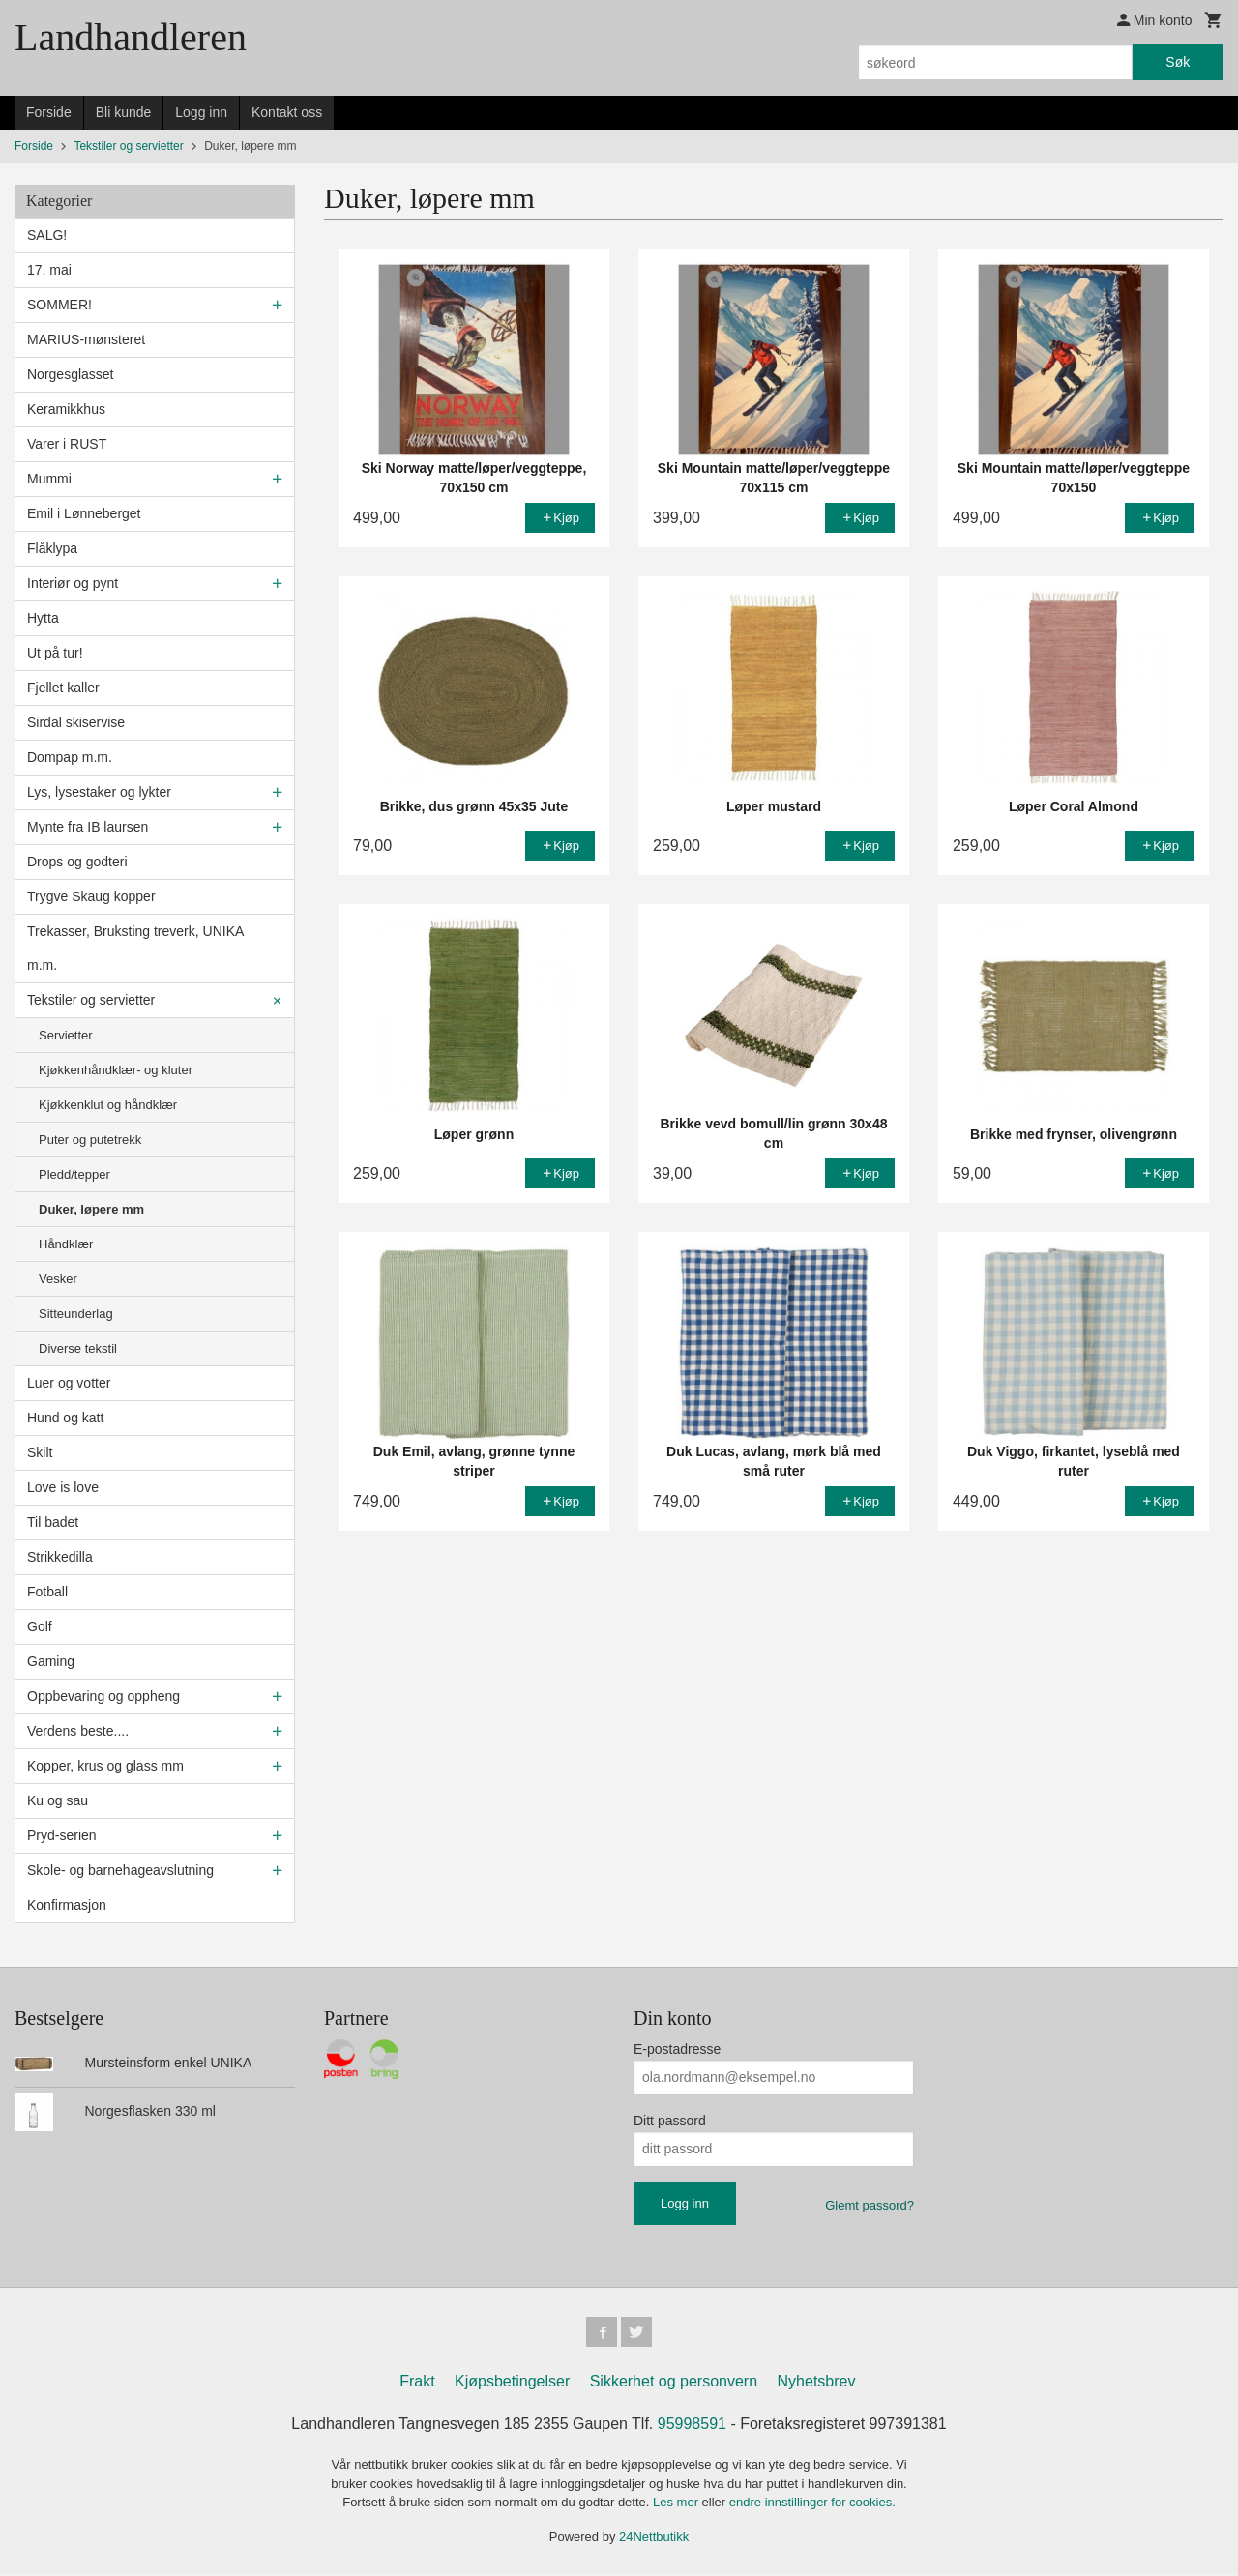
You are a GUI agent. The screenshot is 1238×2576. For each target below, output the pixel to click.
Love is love (63, 1487)
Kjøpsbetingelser (512, 2382)
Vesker (58, 1279)
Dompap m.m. (69, 757)
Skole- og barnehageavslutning (120, 1870)
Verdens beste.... (78, 1731)
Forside (49, 112)
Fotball (47, 1591)
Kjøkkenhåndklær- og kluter (115, 1070)
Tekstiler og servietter (91, 1000)
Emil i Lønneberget (84, 513)
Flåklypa (52, 548)
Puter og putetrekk (90, 1139)
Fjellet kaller (63, 687)
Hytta (43, 618)
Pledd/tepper (74, 1174)
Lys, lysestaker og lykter (99, 792)
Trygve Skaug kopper (91, 896)
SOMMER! (59, 304)
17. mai (49, 270)
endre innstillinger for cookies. (812, 2503)
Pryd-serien (62, 1835)
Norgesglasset (70, 374)
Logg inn (201, 112)
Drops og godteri (77, 861)
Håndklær (66, 1244)
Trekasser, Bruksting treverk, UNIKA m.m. (135, 948)
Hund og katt (65, 1417)
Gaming (50, 1661)
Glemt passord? (869, 2205)
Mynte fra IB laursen (87, 826)
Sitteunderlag (76, 1313)
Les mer (677, 2503)
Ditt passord (670, 2120)
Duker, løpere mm (91, 1209)
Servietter (66, 1035)
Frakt (416, 2382)
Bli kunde (124, 112)
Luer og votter (68, 1382)
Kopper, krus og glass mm (105, 1765)
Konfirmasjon (66, 1905)
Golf (39, 1626)
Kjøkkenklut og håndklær (108, 1105)
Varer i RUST (66, 444)
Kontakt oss (286, 112)
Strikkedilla (60, 1557)
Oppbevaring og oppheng (103, 1696)
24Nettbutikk (654, 2538)
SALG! (47, 235)
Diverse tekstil (78, 1348)
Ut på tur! (55, 652)
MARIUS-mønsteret (86, 339)
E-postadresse (677, 2049)
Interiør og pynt (72, 583)
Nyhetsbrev (817, 2382)
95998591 (692, 2424)
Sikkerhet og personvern (673, 2382)
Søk (1177, 62)
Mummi (49, 478)
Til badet (52, 1522)
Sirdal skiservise (76, 722)
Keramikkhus (66, 409)
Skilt (39, 1452)
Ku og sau (57, 1800)
